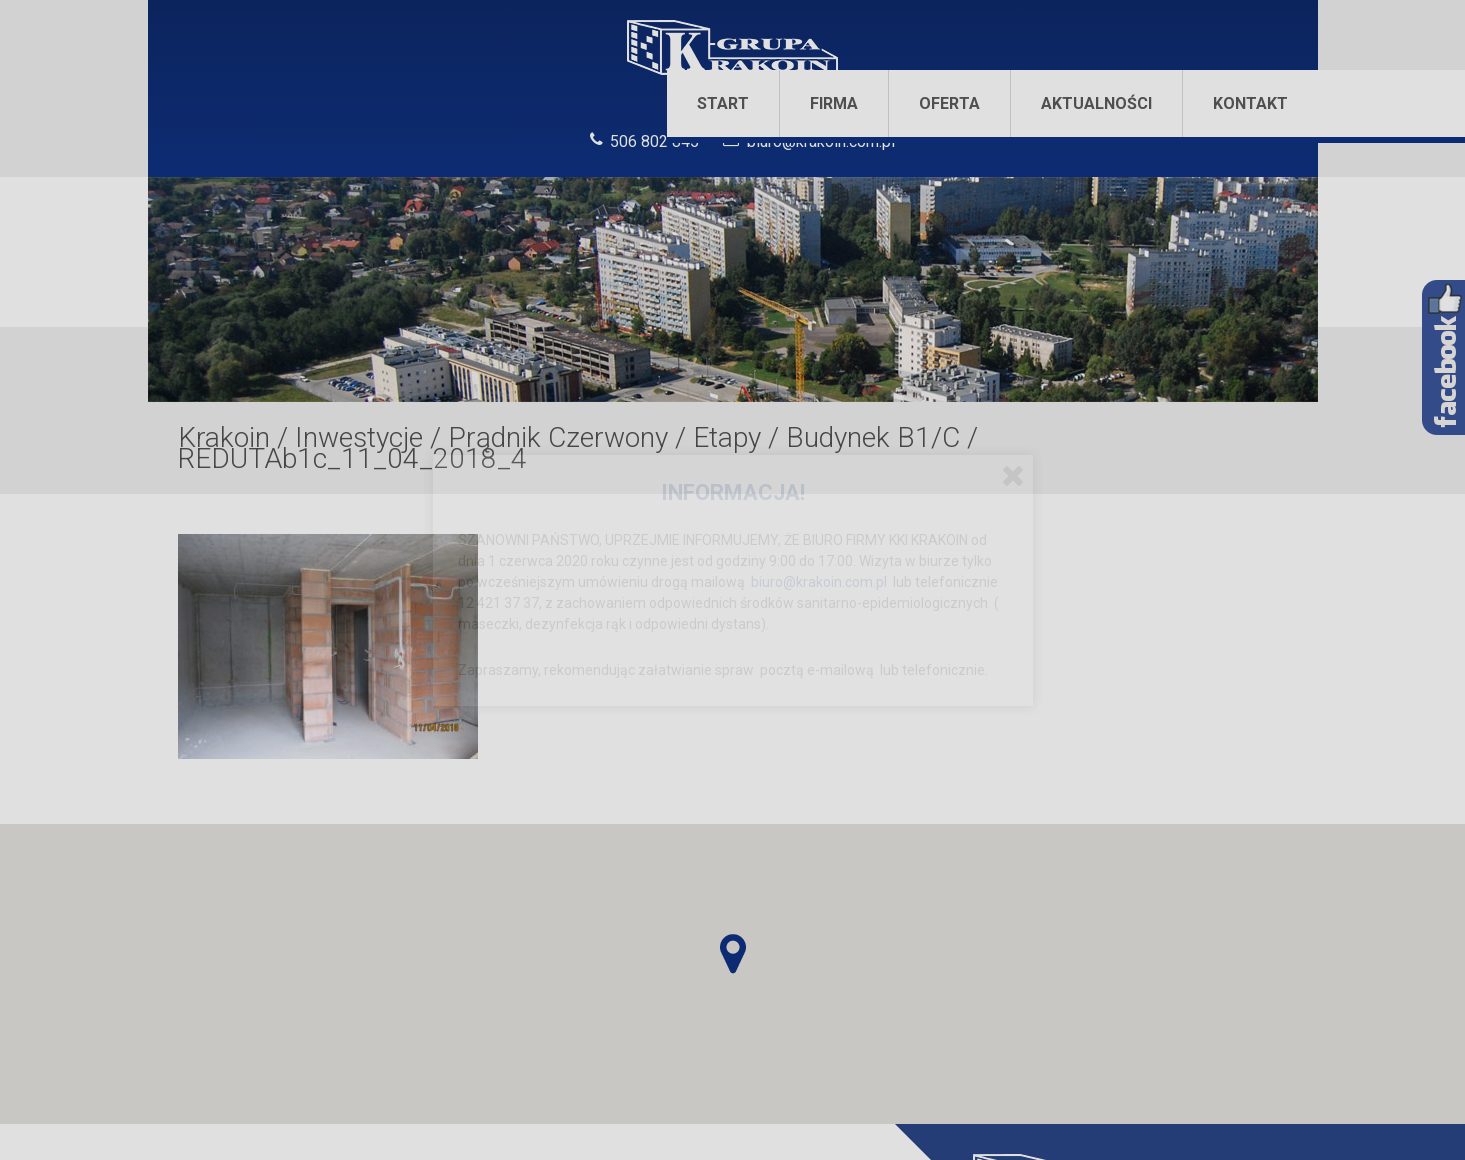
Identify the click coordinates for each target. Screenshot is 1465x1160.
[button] (733, 954)
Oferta (949, 103)
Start (723, 103)
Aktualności (1096, 103)
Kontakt (1250, 103)
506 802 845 (654, 141)
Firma (834, 103)
